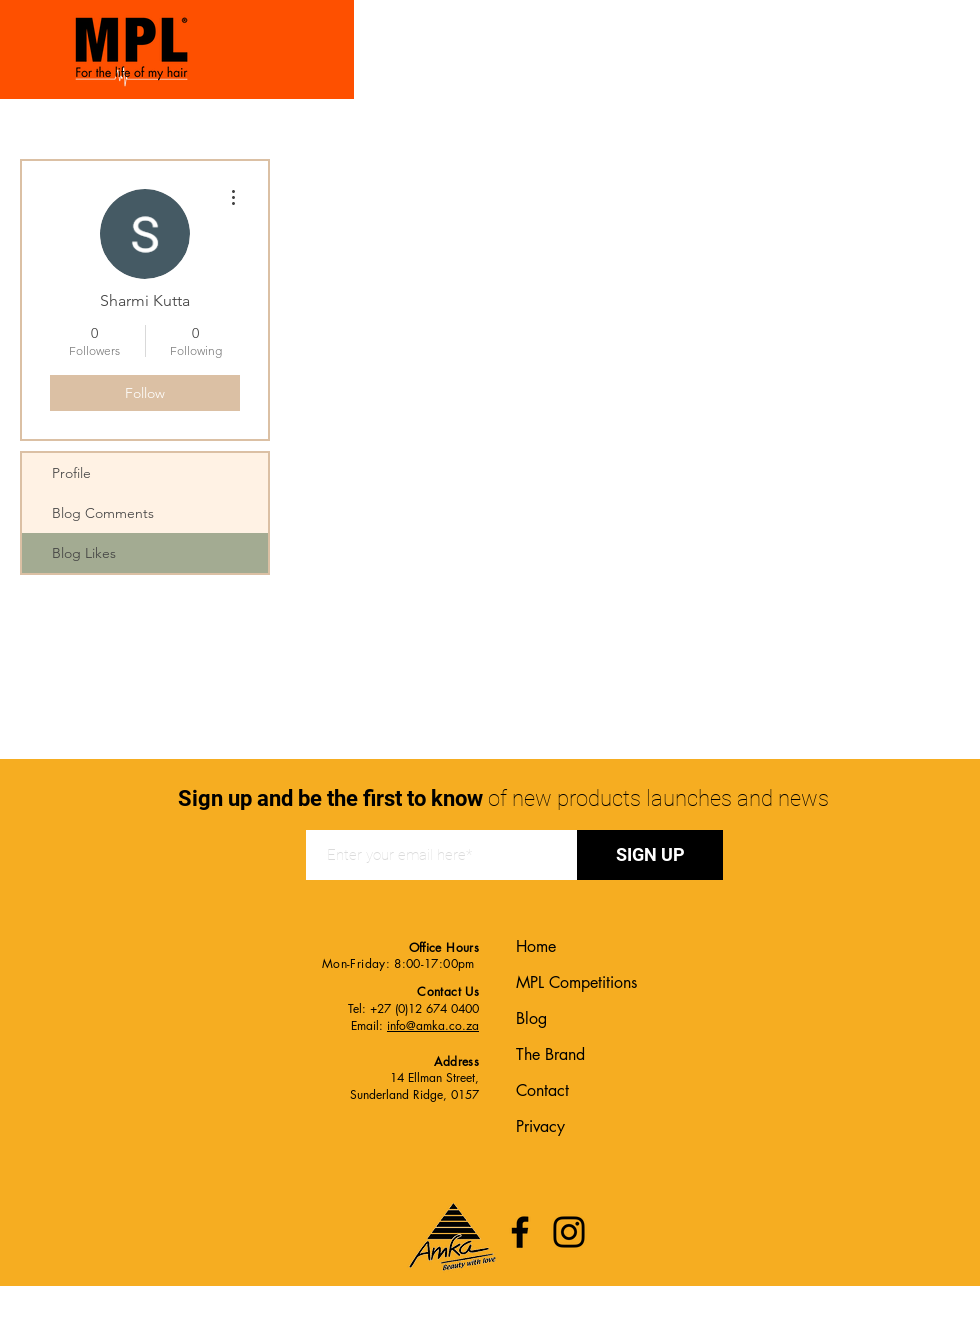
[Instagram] (569, 1232)
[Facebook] (520, 1232)
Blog (531, 1018)
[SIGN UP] (650, 855)
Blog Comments (103, 513)
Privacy (540, 1126)
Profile (71, 473)
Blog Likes (84, 553)
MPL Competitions (576, 982)
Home (536, 946)
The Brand (550, 1054)
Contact (542, 1090)
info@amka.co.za (433, 1025)
